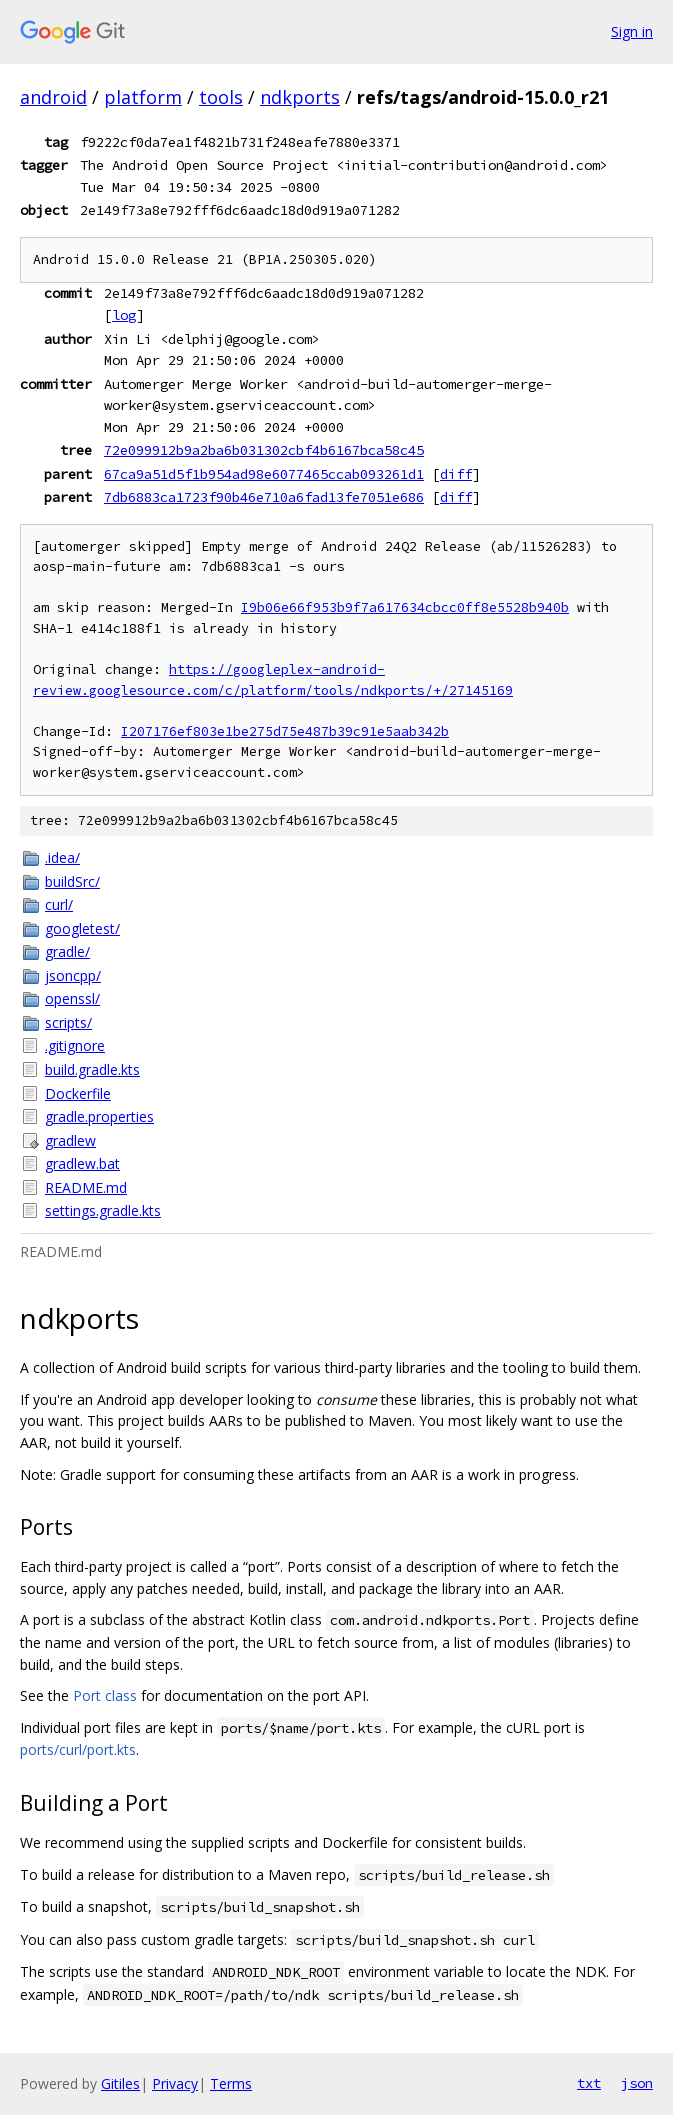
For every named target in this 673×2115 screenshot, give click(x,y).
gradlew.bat (82, 1163)
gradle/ (67, 951)
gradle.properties (99, 1116)
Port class (105, 1695)
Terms (231, 2083)
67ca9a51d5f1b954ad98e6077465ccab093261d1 (264, 474)
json (637, 2083)
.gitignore (75, 1045)
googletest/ (82, 928)
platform (143, 97)
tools (221, 97)
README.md (86, 1187)
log (124, 315)
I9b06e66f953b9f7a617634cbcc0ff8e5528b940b (405, 607)
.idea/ (62, 857)
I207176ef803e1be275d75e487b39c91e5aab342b (285, 731)
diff (456, 474)
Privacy (175, 2083)
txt (589, 2083)
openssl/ (72, 998)
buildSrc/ (72, 881)
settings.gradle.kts (103, 1210)
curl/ (59, 904)
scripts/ (68, 1022)
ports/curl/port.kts (78, 1749)
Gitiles (120, 2083)
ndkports (300, 97)
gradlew (70, 1140)
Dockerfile (78, 1093)
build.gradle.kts (92, 1069)
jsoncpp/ (73, 975)
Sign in (632, 31)
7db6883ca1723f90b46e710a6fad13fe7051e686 (264, 497)
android (53, 97)
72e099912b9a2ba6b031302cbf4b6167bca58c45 (264, 450)
